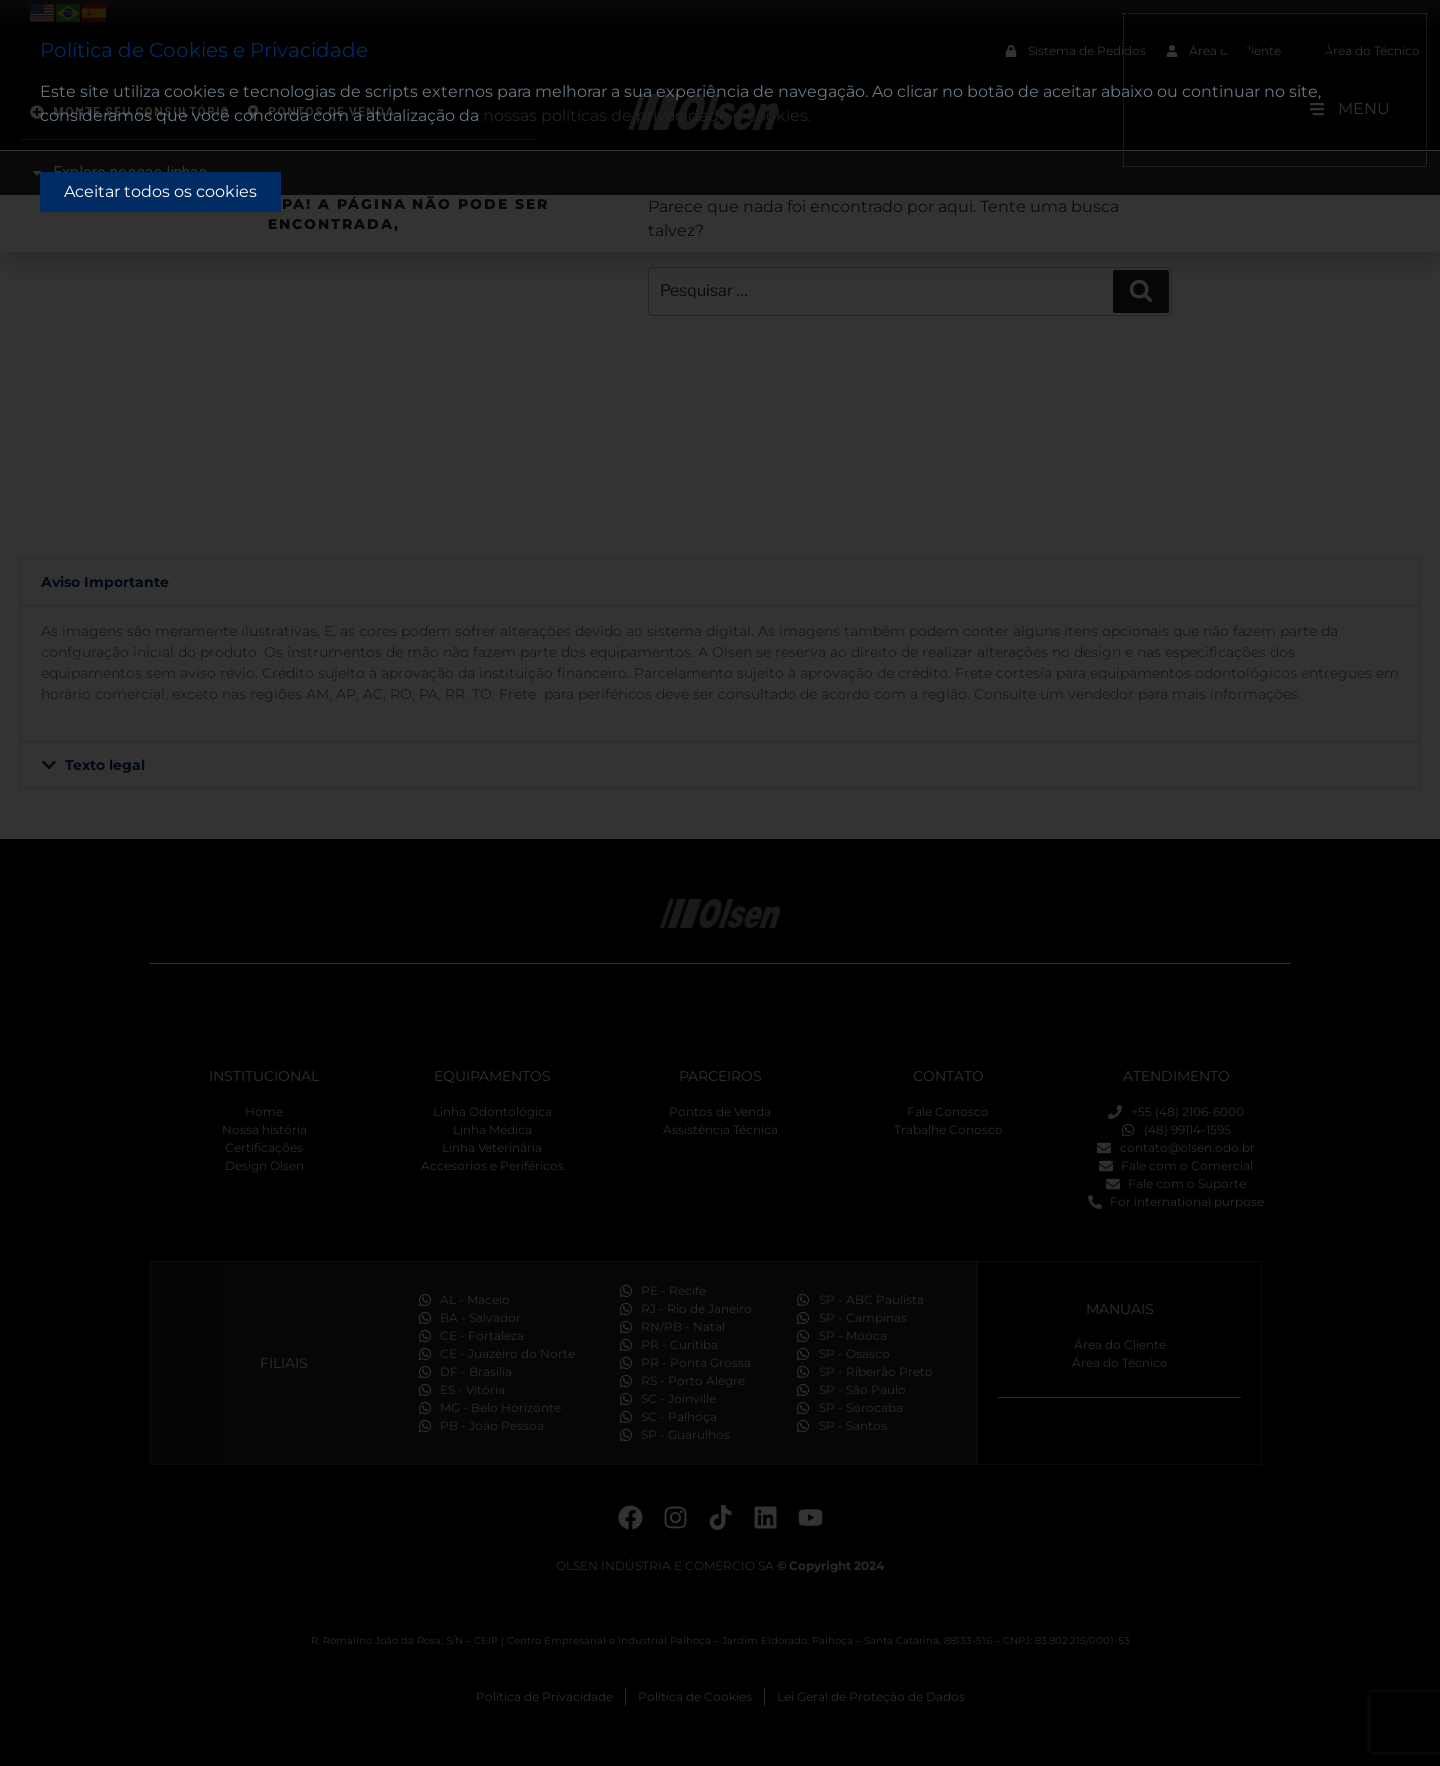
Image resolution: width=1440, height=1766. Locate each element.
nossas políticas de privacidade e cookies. (647, 115)
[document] (720, 883)
